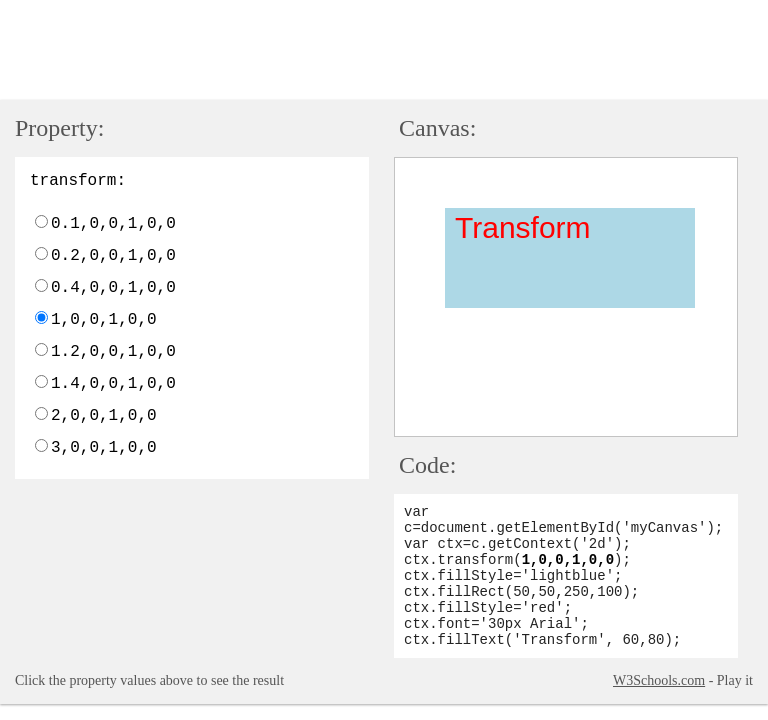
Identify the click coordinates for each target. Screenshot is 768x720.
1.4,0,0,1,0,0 (113, 384)
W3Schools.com (659, 680)
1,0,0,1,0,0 (104, 320)
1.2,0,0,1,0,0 (113, 352)
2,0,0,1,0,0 (104, 416)
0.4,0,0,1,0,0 (113, 288)
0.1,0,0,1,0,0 (113, 224)
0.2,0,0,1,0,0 (113, 256)
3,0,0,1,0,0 (104, 448)
